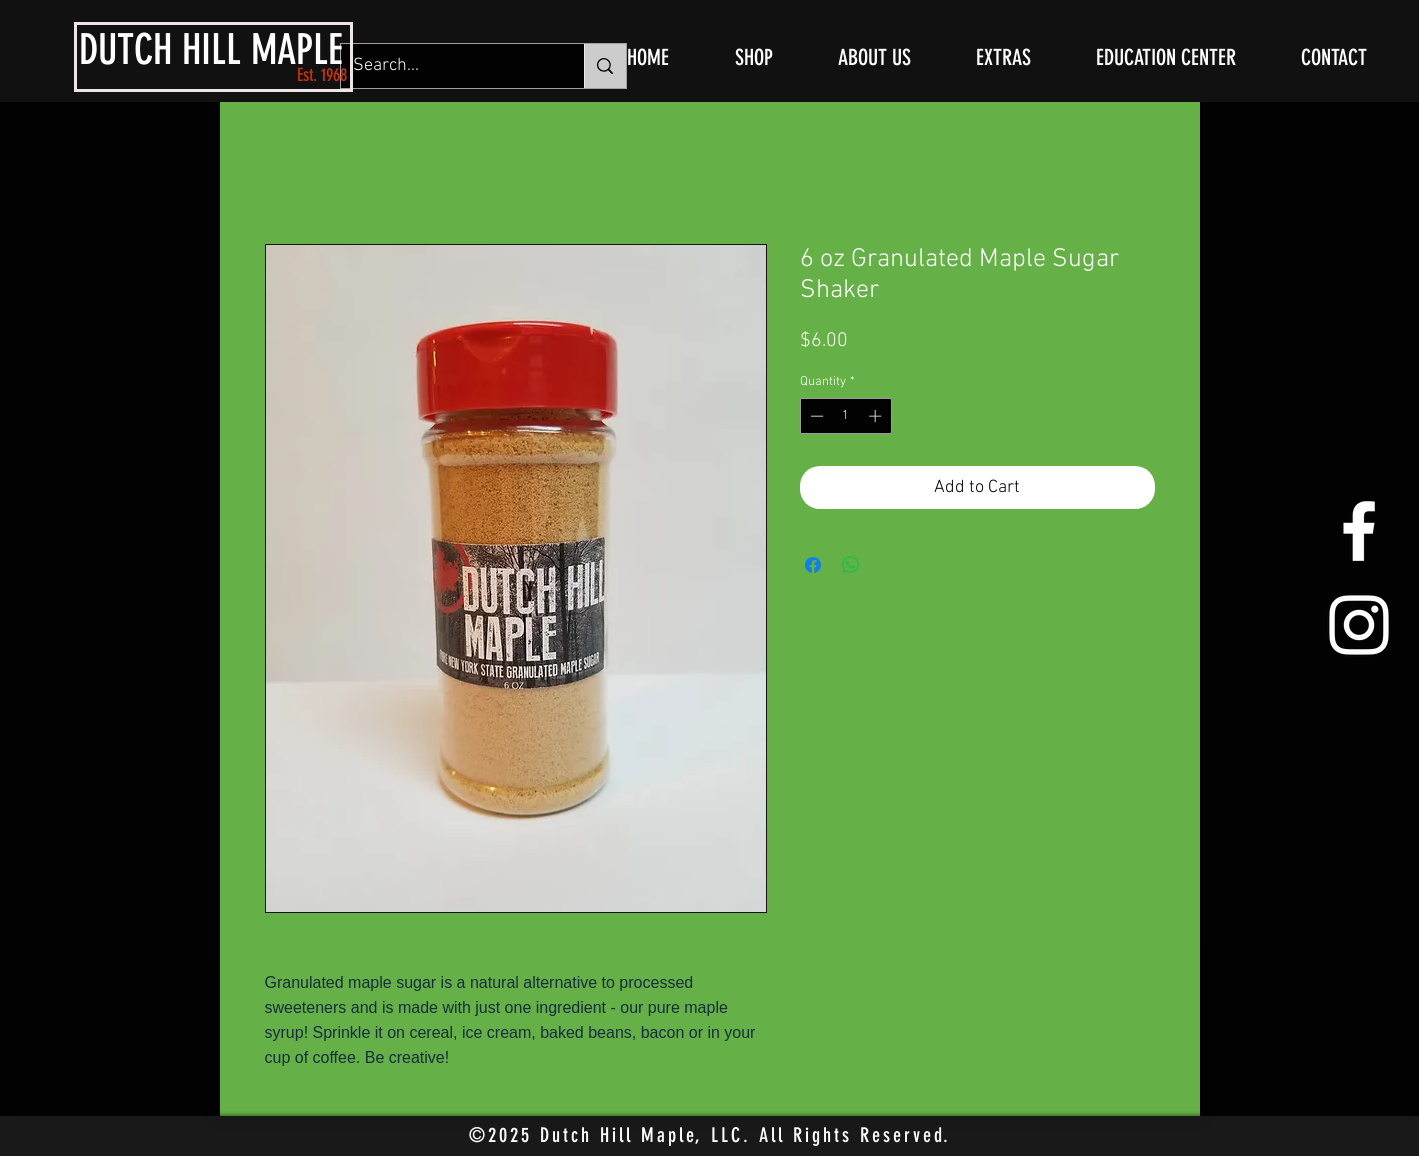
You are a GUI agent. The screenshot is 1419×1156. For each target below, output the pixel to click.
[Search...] (448, 66)
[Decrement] (815, 416)
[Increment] (877, 416)
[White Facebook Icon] (1359, 531)
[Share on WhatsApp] (851, 565)
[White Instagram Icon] (1359, 625)
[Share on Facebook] (813, 565)
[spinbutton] (845, 416)
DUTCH (125, 50)
